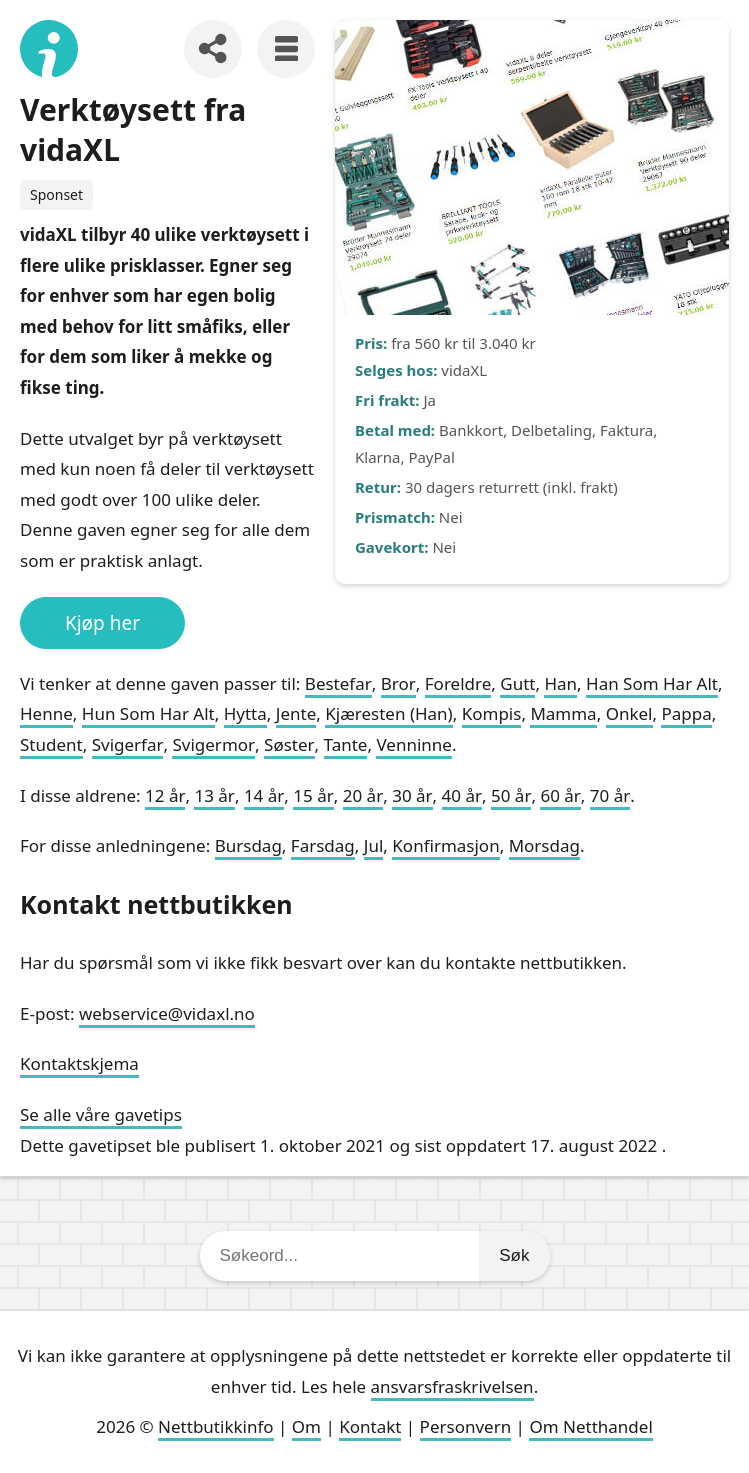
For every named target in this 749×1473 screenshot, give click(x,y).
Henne (46, 713)
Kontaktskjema (79, 1063)
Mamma (563, 713)
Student (51, 744)
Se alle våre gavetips (101, 1114)
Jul (374, 845)
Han (560, 683)
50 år (511, 795)
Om (306, 1426)
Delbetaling (551, 430)
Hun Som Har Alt (148, 713)
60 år (560, 795)
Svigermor (213, 744)
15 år (313, 795)
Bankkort (471, 430)
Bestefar (338, 683)
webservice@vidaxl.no (167, 1013)
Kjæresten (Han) (389, 713)
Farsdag (323, 845)
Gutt (517, 683)
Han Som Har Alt (652, 683)
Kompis (492, 713)
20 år (363, 795)
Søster (289, 744)
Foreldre (458, 683)
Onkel (629, 713)
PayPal (431, 457)
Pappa (686, 713)
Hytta (245, 713)
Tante (346, 744)
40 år (462, 795)
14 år (264, 795)
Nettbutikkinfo (215, 1426)
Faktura (626, 430)
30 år (412, 795)
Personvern (466, 1426)
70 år (610, 795)
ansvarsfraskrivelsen (452, 1386)
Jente (296, 713)
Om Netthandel (590, 1426)
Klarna (377, 457)
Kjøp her (102, 623)
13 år (214, 795)
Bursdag (248, 845)
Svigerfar (128, 744)
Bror (398, 683)
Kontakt (370, 1426)
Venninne (413, 744)
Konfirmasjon (445, 845)
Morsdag (544, 845)
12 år (165, 795)
